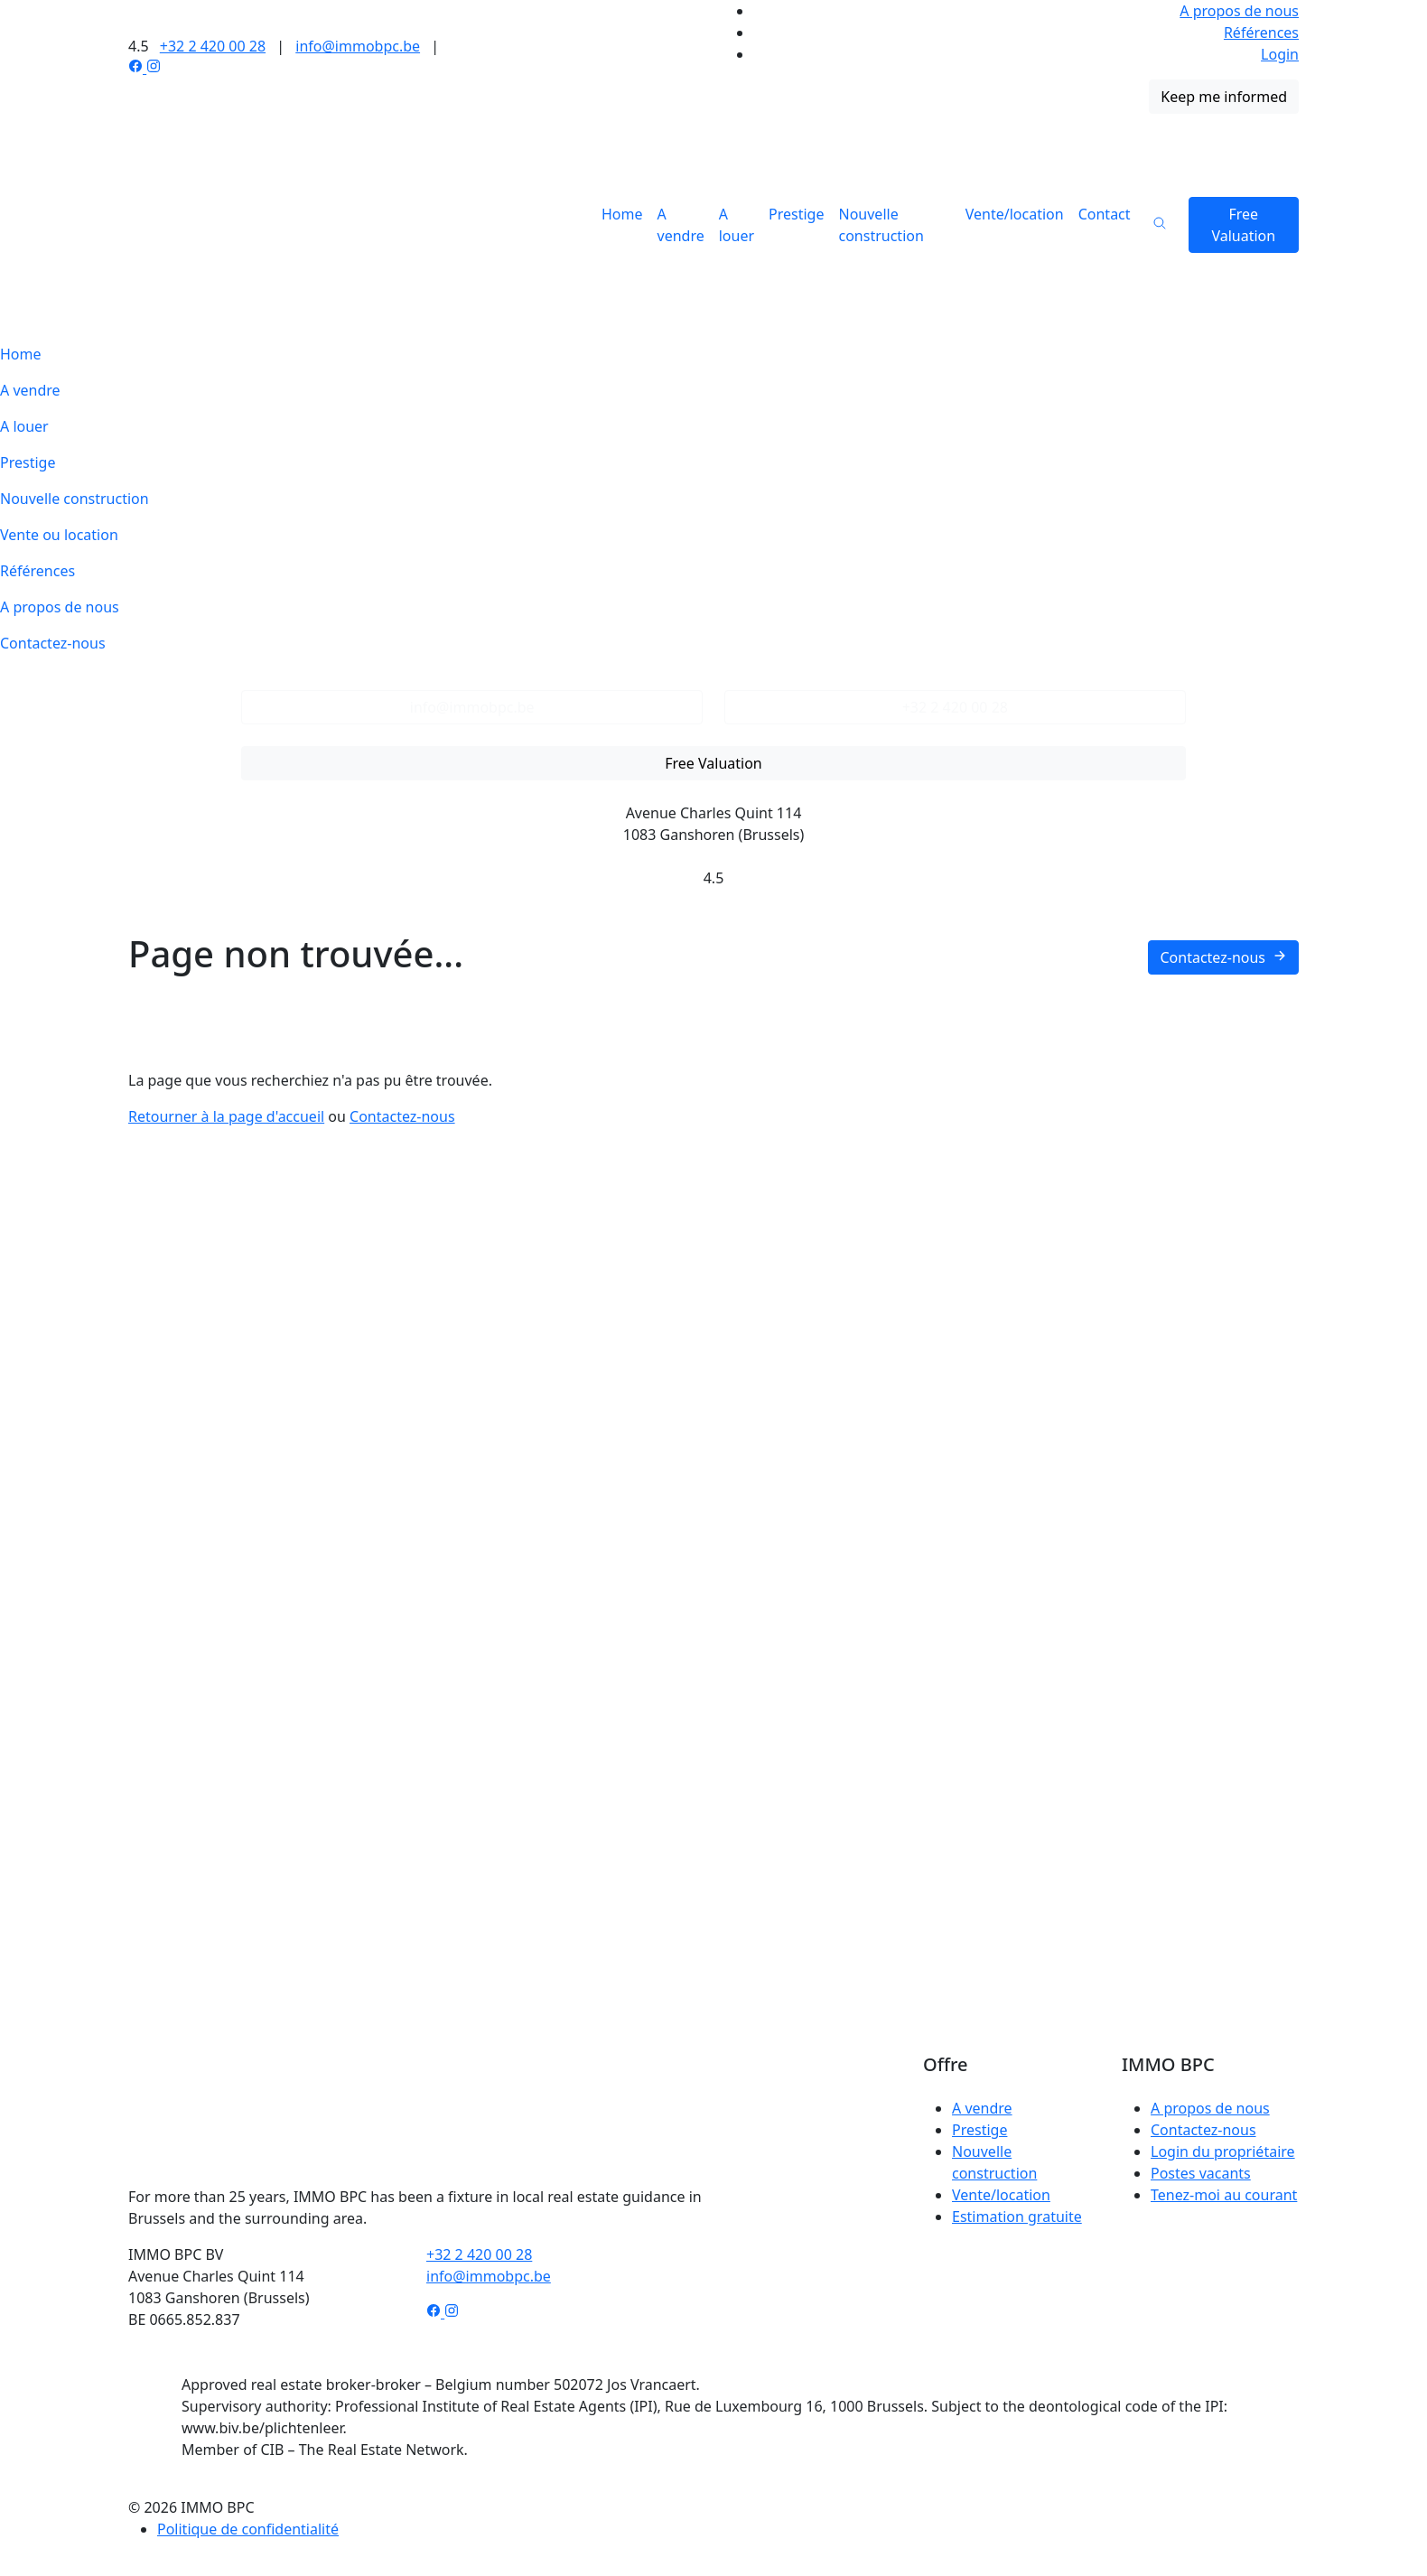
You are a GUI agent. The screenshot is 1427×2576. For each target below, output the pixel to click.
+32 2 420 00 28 (213, 46)
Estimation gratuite (1017, 2216)
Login (1280, 54)
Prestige (796, 214)
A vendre (681, 225)
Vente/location (1014, 214)
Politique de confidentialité (248, 2529)
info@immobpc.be (357, 46)
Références (1261, 32)
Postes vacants (1201, 2173)
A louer (736, 225)
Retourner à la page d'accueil (226, 1116)
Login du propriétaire (1223, 2151)
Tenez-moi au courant (1224, 2195)
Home (622, 214)
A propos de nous (1239, 11)
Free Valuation (1243, 225)
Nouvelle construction (881, 225)
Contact (1104, 214)
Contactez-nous (53, 643)
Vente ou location (59, 535)
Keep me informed (1224, 97)
